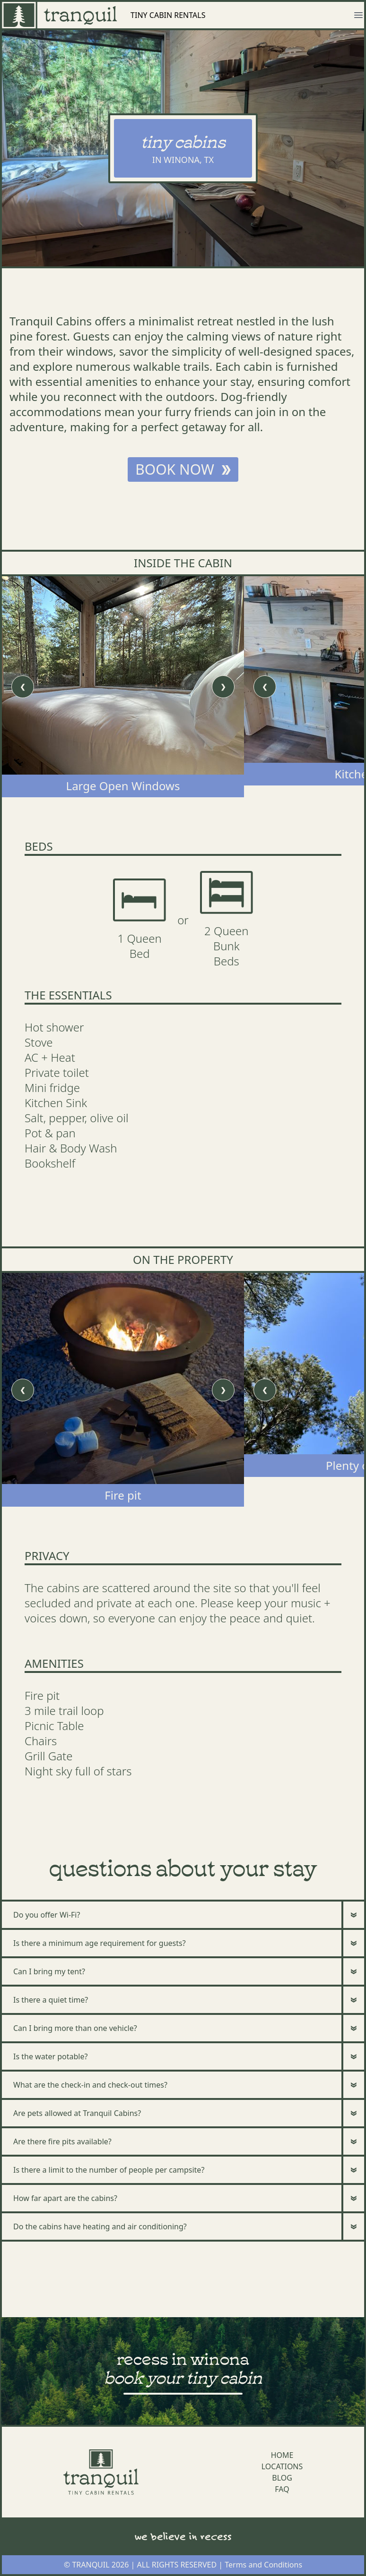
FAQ (282, 2489)
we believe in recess (183, 2536)
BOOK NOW (183, 469)
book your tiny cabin (183, 2375)
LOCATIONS (282, 2466)
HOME (282, 2455)
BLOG (282, 2478)
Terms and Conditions (263, 2564)
